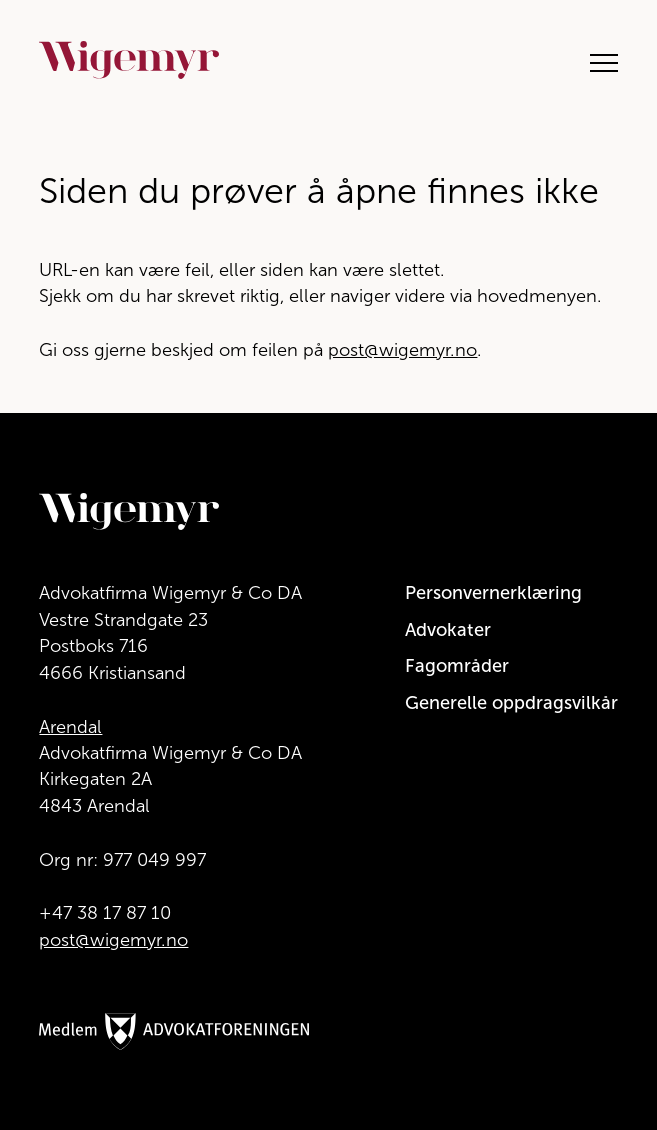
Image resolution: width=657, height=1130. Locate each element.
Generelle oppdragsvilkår (511, 703)
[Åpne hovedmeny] (594, 60)
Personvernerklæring (493, 593)
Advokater (448, 630)
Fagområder (457, 666)
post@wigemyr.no (402, 350)
